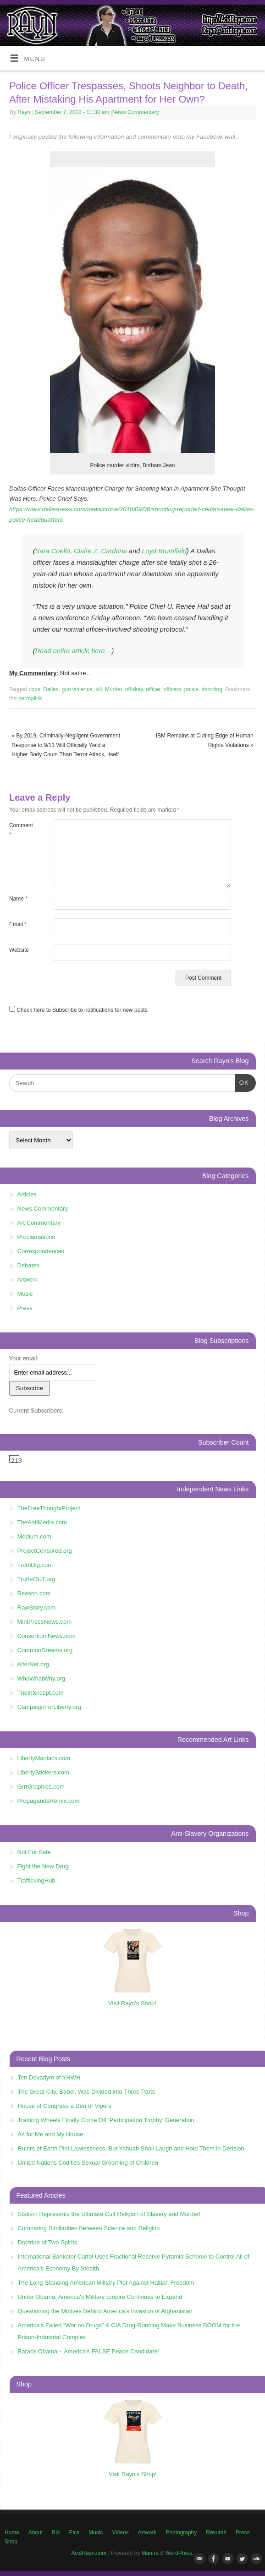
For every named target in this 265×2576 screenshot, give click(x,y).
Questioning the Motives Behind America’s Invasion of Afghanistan (105, 2311)
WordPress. (180, 2553)
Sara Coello (52, 551)
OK (242, 1081)
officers (172, 689)
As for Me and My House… (53, 2134)
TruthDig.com (35, 1564)
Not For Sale (34, 1852)
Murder (113, 689)
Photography (181, 2532)
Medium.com (34, 1536)
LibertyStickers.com (43, 1772)
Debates (28, 1265)
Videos (120, 2532)
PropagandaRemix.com (48, 1800)
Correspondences (41, 1251)
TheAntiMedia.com (42, 1522)
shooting (212, 689)
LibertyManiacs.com (44, 1758)
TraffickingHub (36, 1880)
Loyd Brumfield (164, 551)
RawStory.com (36, 1607)
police (191, 689)
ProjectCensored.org (44, 1550)
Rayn (23, 112)
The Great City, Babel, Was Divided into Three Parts (86, 2091)
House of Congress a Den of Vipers (64, 2105)
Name (18, 898)
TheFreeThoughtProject (48, 1508)
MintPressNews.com (44, 1621)
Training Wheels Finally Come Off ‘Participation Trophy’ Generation (106, 2120)
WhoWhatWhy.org (41, 1678)
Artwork (27, 1279)
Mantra (150, 2553)
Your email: (24, 1358)
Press (25, 1307)
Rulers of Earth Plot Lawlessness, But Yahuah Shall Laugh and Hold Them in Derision (131, 2148)
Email (18, 924)
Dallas (50, 689)
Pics (74, 2532)
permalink (30, 698)
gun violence (76, 689)
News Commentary (135, 112)
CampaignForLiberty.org (49, 1706)
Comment (20, 830)
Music (25, 1293)
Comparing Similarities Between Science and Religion (89, 2228)
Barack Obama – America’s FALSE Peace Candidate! (88, 2351)
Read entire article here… (73, 651)
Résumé (216, 2532)
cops (34, 689)
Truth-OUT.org (36, 1579)
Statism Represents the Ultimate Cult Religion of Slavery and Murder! (109, 2213)
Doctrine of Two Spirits (47, 2242)
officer (153, 689)
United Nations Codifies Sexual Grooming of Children (88, 2162)
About (35, 2532)
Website (19, 950)
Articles (27, 1194)
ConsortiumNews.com (46, 1635)
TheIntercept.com (40, 1692)
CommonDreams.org (45, 1650)
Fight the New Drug (43, 1866)
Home (12, 2532)
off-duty (134, 689)
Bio (56, 2532)
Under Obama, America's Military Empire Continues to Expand (100, 2296)
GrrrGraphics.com (41, 1786)
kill (98, 689)
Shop (11, 2541)
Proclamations (36, 1236)
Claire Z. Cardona (100, 551)
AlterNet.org (33, 1664)
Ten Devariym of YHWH (49, 2077)
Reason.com (34, 1593)
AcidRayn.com (88, 2553)
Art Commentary (39, 1222)
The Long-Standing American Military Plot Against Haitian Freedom (106, 2282)
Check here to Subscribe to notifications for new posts (78, 1010)
